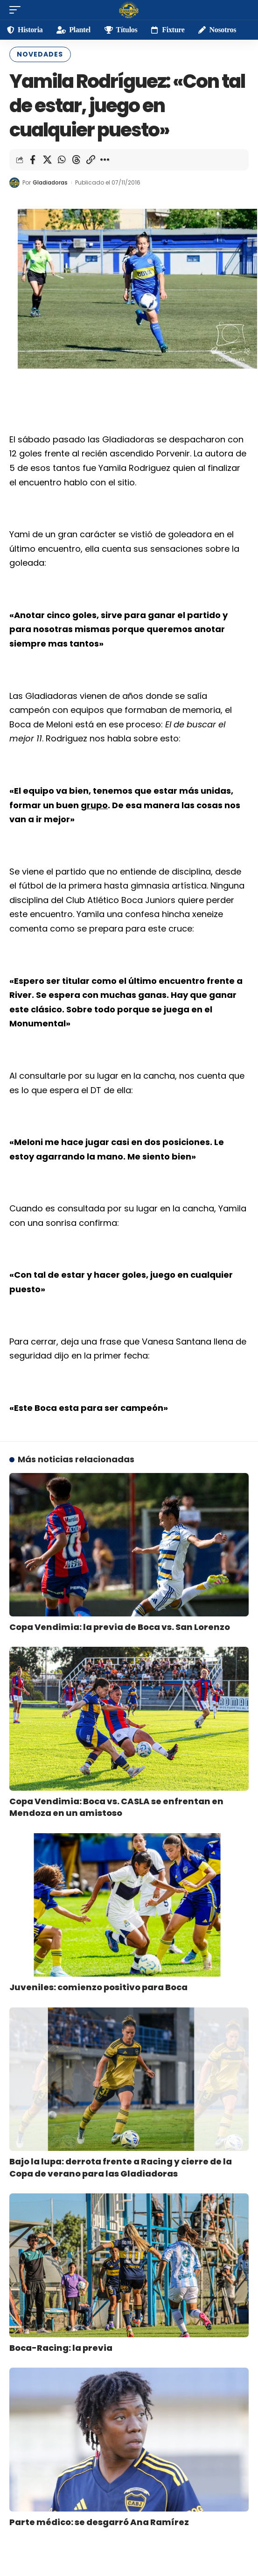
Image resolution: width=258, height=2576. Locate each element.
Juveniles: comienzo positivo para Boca (98, 1987)
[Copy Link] (90, 159)
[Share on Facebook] (32, 159)
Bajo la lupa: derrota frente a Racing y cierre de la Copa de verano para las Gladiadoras (120, 2167)
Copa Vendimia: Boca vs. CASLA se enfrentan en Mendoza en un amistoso (116, 1807)
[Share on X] (47, 159)
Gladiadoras (50, 182)
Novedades (40, 54)
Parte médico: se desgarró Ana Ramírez (99, 2522)
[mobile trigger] (17, 10)
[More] (105, 159)
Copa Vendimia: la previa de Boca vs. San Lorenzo (119, 1627)
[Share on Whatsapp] (61, 159)
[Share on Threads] (76, 159)
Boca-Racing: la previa (60, 2348)
